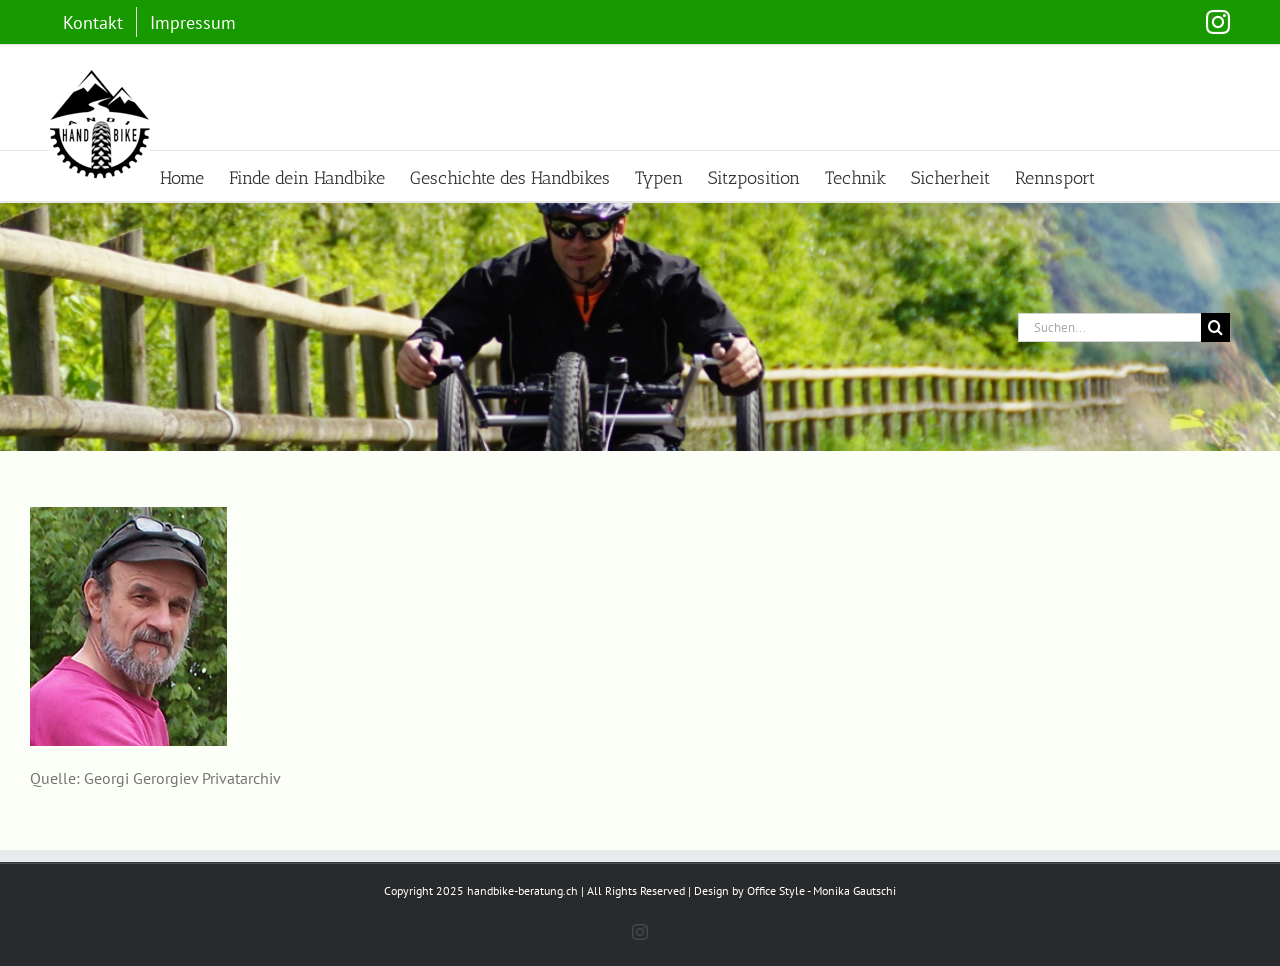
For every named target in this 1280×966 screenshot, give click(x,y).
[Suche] (1215, 327)
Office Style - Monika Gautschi (821, 890)
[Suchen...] (1109, 327)
